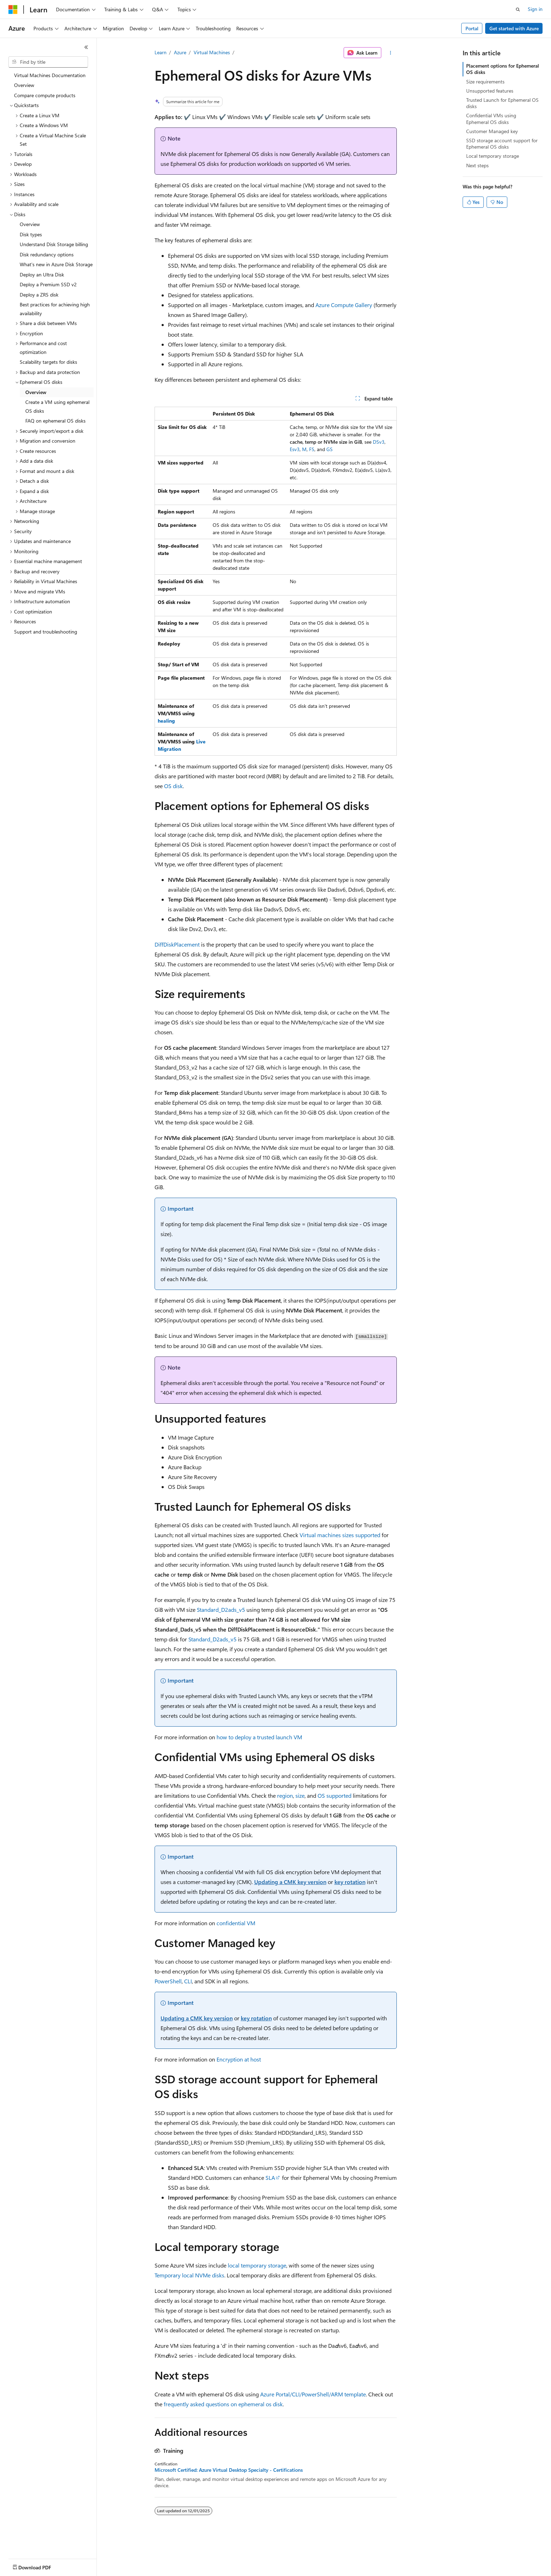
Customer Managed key (492, 131)
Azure (180, 52)
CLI (188, 1981)
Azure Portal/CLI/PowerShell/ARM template (313, 2394)
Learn (161, 52)
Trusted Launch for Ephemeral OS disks (502, 103)
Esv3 (295, 449)
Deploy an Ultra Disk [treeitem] (42, 274)
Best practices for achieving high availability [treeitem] (55, 309)
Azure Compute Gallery (343, 304)
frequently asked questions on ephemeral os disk (223, 2404)
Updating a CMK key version (290, 1881)
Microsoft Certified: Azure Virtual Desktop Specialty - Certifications (229, 2470)
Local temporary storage (492, 155)
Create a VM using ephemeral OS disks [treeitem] (57, 406)
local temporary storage (257, 2265)
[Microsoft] (13, 9)
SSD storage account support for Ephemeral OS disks (502, 143)
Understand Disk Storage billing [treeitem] (54, 244)
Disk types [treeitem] (31, 234)
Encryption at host (239, 2059)
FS (311, 449)
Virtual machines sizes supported (340, 1535)
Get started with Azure (514, 28)
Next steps (477, 165)
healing (166, 720)
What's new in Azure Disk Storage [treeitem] (56, 264)
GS (329, 449)
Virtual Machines (212, 52)
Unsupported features (489, 90)
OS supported (334, 1795)
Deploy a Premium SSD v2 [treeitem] (48, 284)
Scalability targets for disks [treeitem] (48, 361)
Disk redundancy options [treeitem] (47, 254)
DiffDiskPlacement (177, 944)
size (300, 1795)
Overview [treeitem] (24, 85)
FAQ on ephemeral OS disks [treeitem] (55, 420)
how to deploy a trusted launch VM (259, 1737)
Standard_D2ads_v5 (221, 1609)
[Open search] (518, 9)
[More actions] (390, 52)
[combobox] (48, 62)
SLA (270, 2177)
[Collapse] (86, 47)
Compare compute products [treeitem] (44, 95)
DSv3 (378, 441)
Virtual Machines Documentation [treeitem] (50, 75)
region (285, 1795)
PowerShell (168, 1981)
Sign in (535, 9)
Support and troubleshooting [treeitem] (45, 631)
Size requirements (485, 81)
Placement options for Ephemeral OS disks (502, 68)
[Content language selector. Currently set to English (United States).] (40, 2565)
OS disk (173, 786)
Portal (471, 28)
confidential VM (236, 1923)
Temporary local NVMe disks (189, 2275)
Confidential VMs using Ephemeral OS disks (491, 118)
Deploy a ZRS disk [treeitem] (39, 294)
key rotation (349, 1881)
